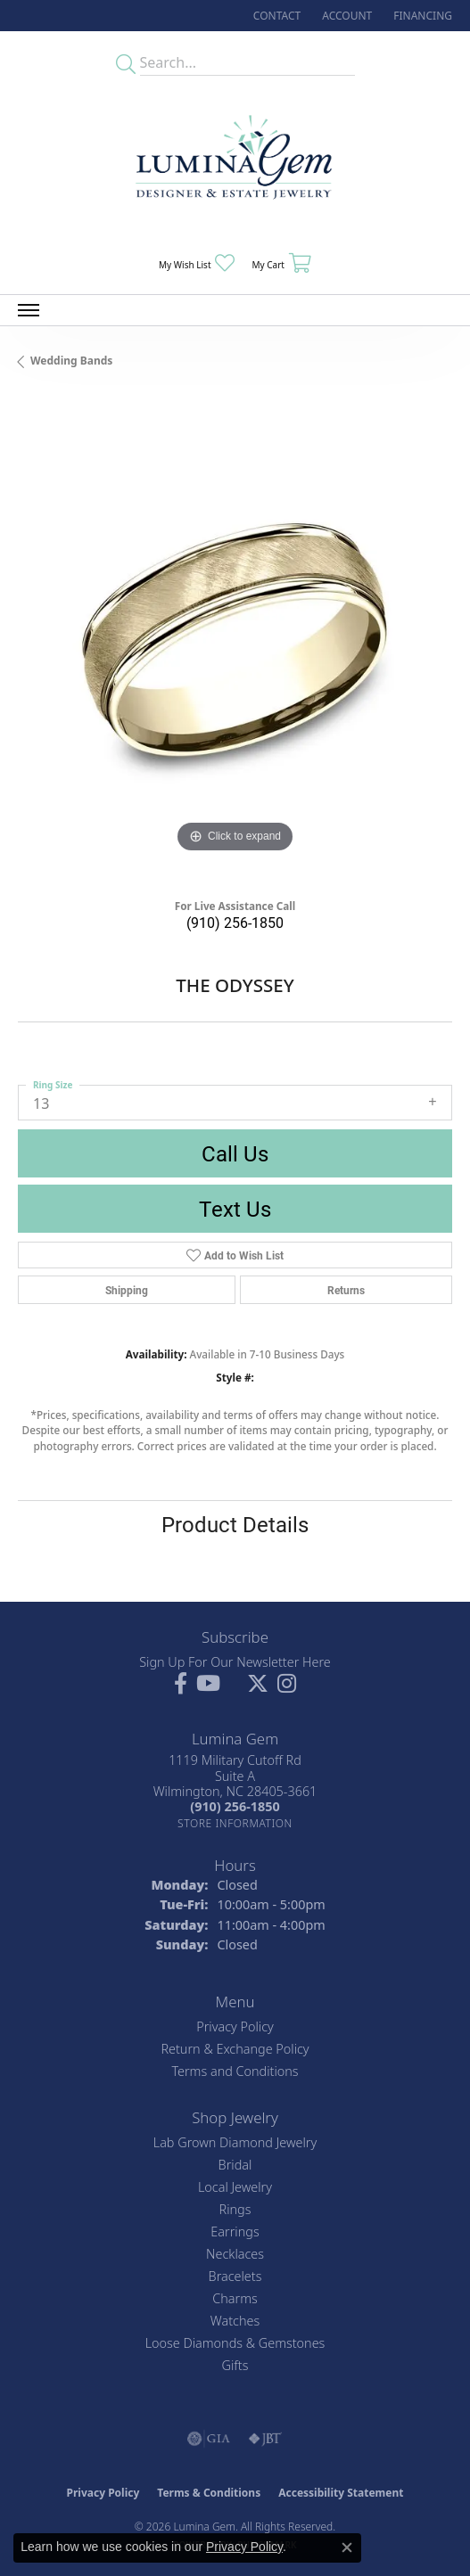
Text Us (235, 1208)
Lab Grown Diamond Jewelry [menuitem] (235, 2142)
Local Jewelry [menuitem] (235, 2186)
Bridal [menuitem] (235, 2164)
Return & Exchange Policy (235, 2048)
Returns (346, 1290)
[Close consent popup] (347, 2547)
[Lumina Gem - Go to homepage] (235, 163)
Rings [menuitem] (235, 2209)
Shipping (126, 1290)
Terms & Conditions (208, 2492)
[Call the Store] (234, 1806)
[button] (345, 15)
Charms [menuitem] (235, 2298)
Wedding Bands (71, 360)
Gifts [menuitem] (235, 2365)
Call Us (235, 1153)
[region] (235, 640)
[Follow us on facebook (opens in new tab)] (180, 1683)
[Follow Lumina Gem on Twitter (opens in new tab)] (257, 1683)
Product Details (235, 1524)
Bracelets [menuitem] (235, 2276)
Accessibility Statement (340, 2492)
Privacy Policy (235, 2026)
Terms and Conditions (234, 2071)
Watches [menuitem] (235, 2320)
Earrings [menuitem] (234, 2231)
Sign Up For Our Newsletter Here (235, 1661)
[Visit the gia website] (208, 2438)
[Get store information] (235, 1823)
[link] (275, 15)
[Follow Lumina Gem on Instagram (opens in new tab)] (286, 1683)
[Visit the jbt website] (265, 2438)
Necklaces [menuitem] (235, 2253)
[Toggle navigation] (28, 310)
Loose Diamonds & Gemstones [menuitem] (235, 2342)
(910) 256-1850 (235, 922)
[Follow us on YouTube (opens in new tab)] (208, 1683)
